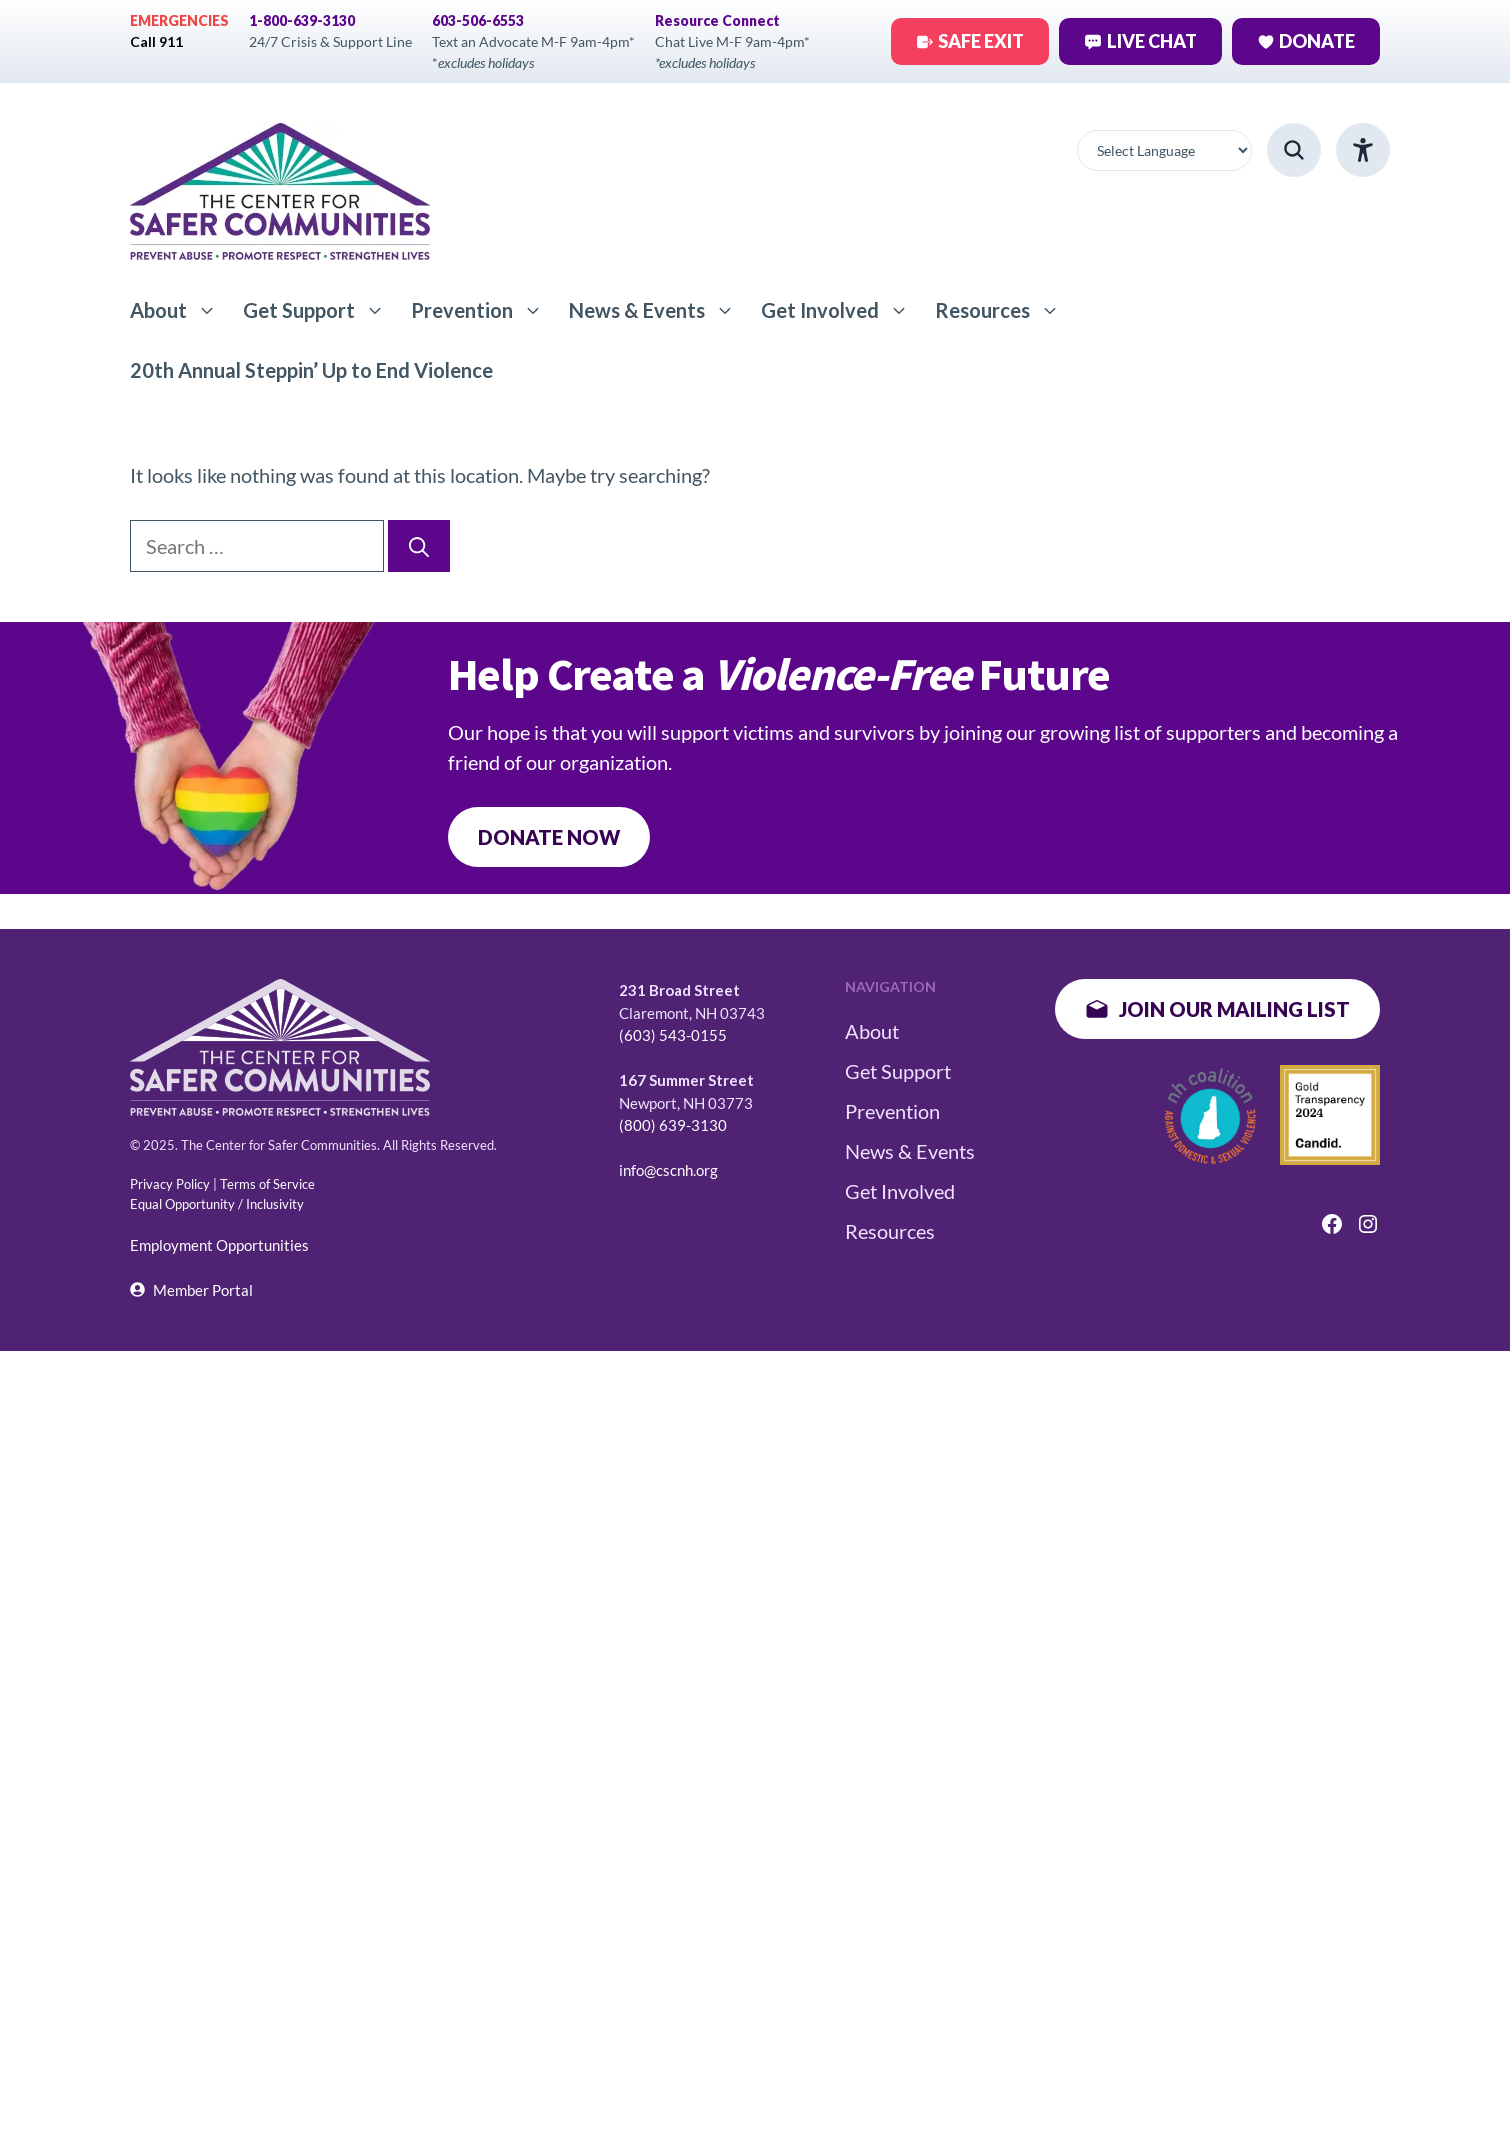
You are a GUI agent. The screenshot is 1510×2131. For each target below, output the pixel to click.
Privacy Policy (170, 1184)
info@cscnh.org (668, 1170)
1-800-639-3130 (302, 20)
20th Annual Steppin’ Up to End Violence (311, 370)
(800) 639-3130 (673, 1125)
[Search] (419, 546)
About (180, 310)
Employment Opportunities (219, 1245)
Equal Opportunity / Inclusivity (217, 1204)
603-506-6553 (478, 20)
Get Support (320, 310)
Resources (1004, 310)
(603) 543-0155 (673, 1035)
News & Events (658, 310)
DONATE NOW (549, 837)
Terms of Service (267, 1184)
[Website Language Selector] (1164, 150)
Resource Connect (717, 20)
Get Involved (841, 310)
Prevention (483, 310)
